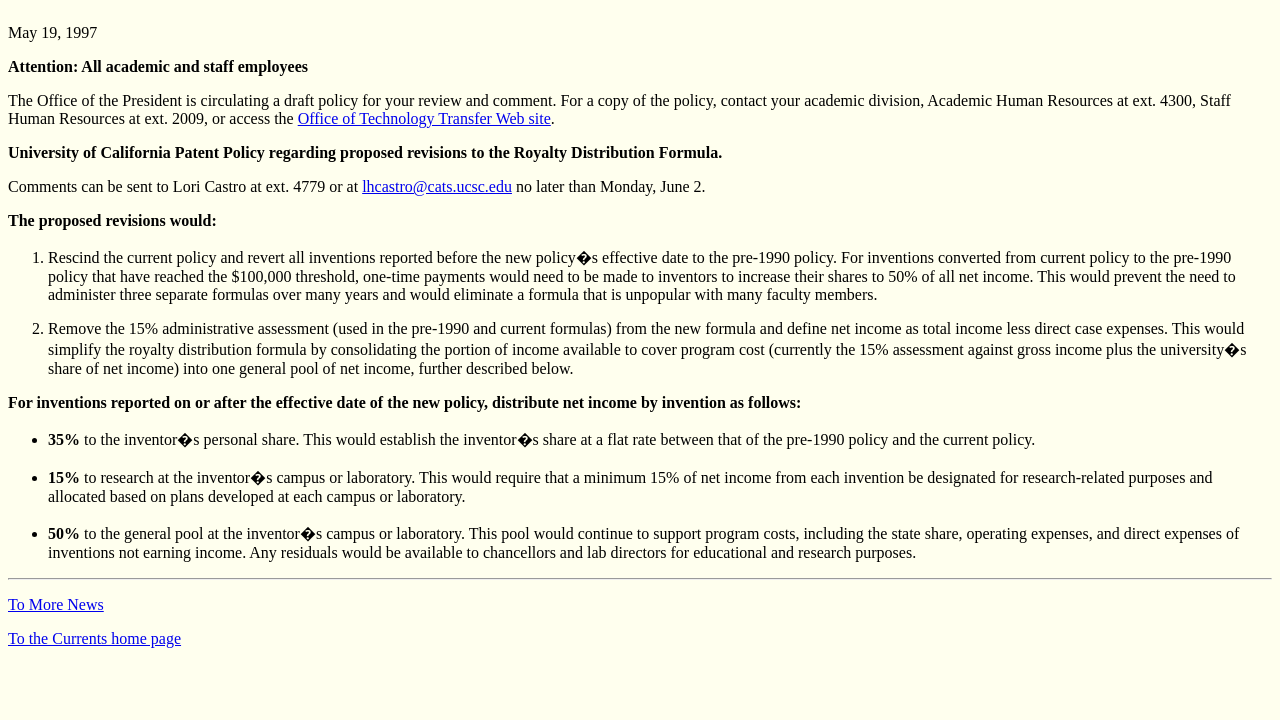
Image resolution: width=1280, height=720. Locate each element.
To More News (56, 604)
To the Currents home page (94, 638)
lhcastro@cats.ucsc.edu (437, 186)
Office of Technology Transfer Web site (424, 118)
